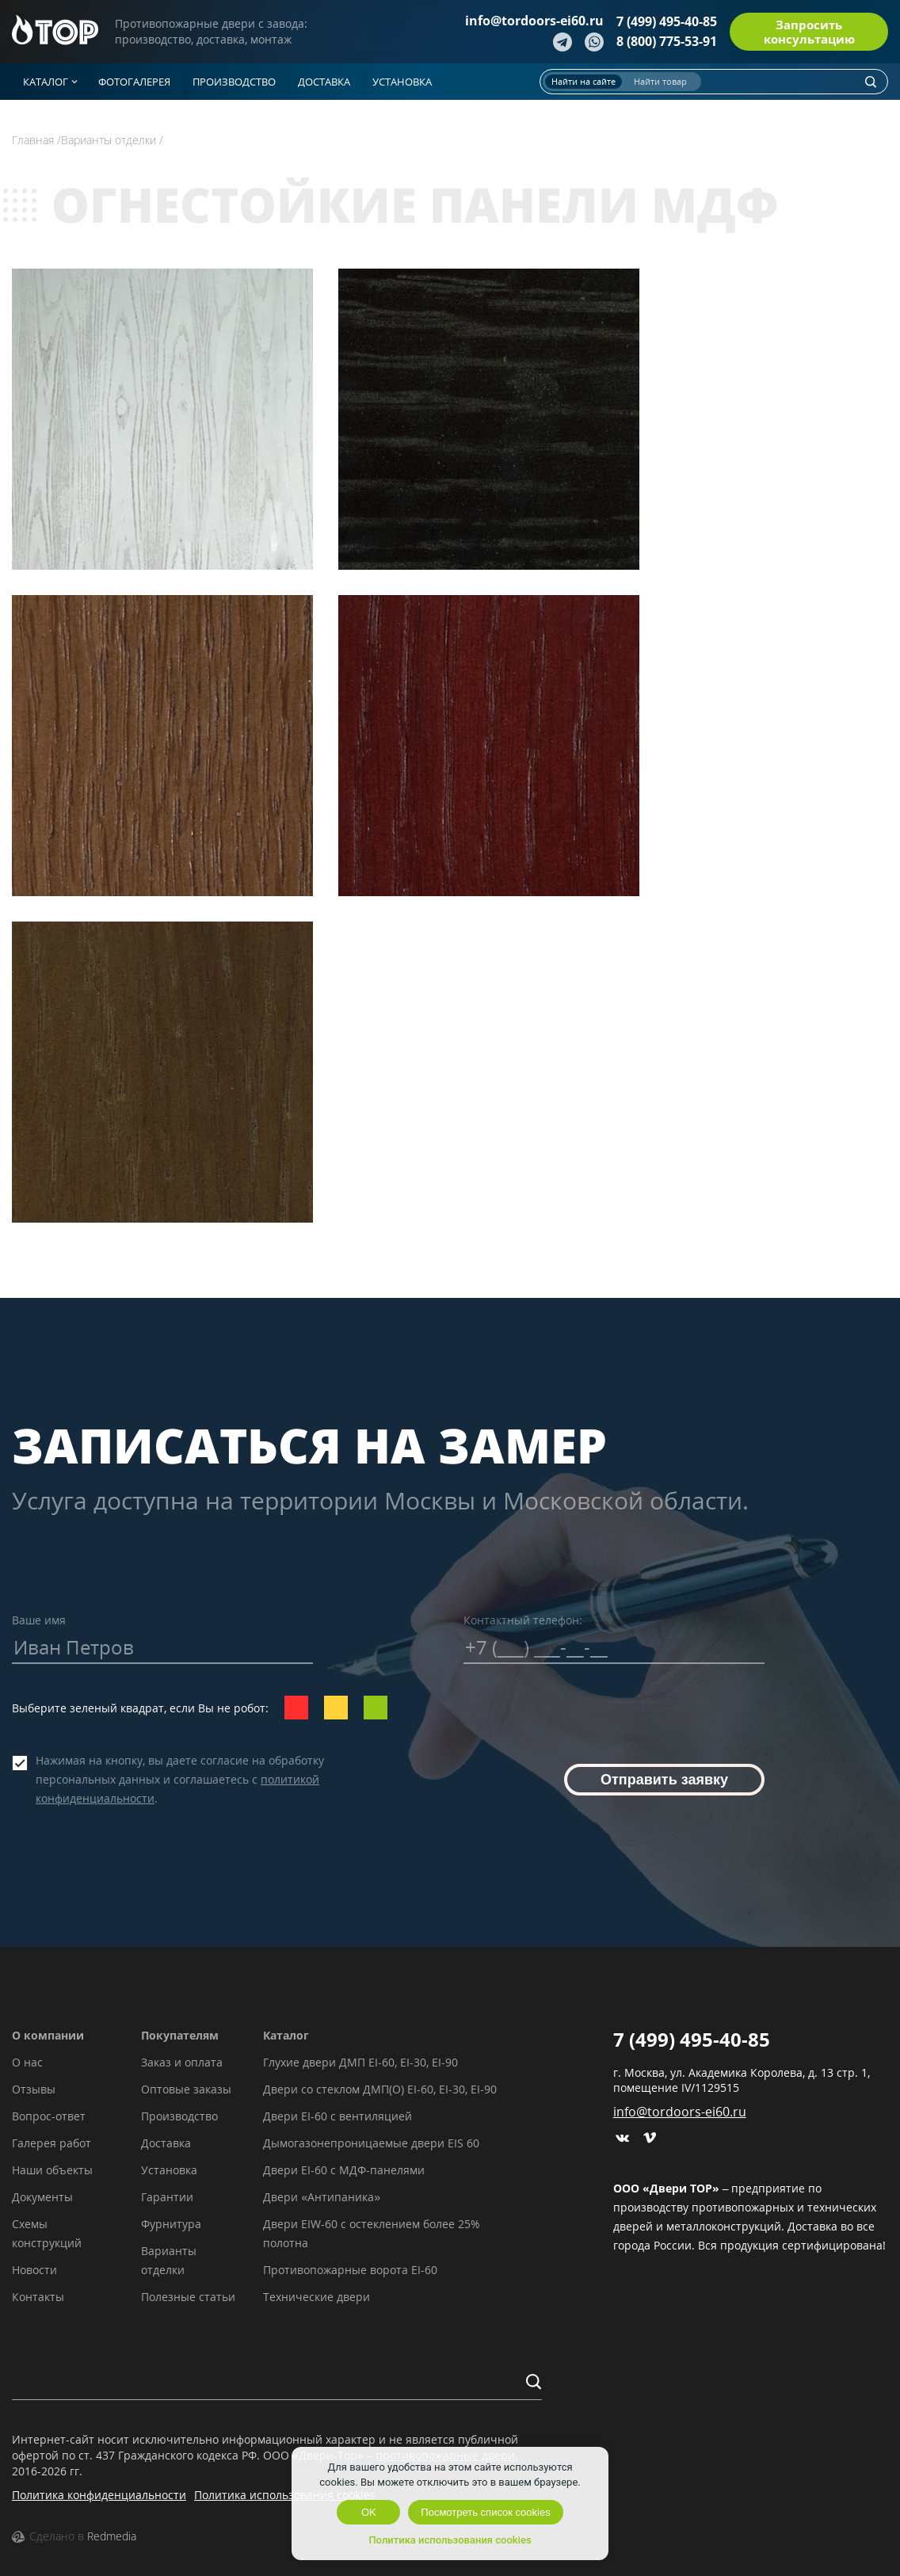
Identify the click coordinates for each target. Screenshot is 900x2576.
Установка (169, 2169)
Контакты (38, 2296)
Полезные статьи (188, 2296)
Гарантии (167, 2196)
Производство (179, 2116)
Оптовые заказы (186, 2089)
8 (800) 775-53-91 (666, 41)
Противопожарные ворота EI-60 (350, 2269)
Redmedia (111, 2536)
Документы (42, 2196)
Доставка (166, 2142)
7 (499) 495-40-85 (666, 21)
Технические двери (316, 2296)
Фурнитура (171, 2223)
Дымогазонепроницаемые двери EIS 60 (371, 2142)
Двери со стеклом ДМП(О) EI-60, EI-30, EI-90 (380, 2089)
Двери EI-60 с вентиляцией (337, 2116)
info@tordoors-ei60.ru (534, 20)
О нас (27, 2062)
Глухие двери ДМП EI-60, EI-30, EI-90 (360, 2062)
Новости (34, 2269)
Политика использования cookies (285, 2494)
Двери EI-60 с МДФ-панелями (344, 2169)
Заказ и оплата (182, 2062)
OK (368, 2512)
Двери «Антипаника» (321, 2196)
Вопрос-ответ (49, 2116)
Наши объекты (52, 2169)
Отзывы (33, 2089)
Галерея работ (51, 2142)
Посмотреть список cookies (485, 2512)
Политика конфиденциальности (99, 2494)
